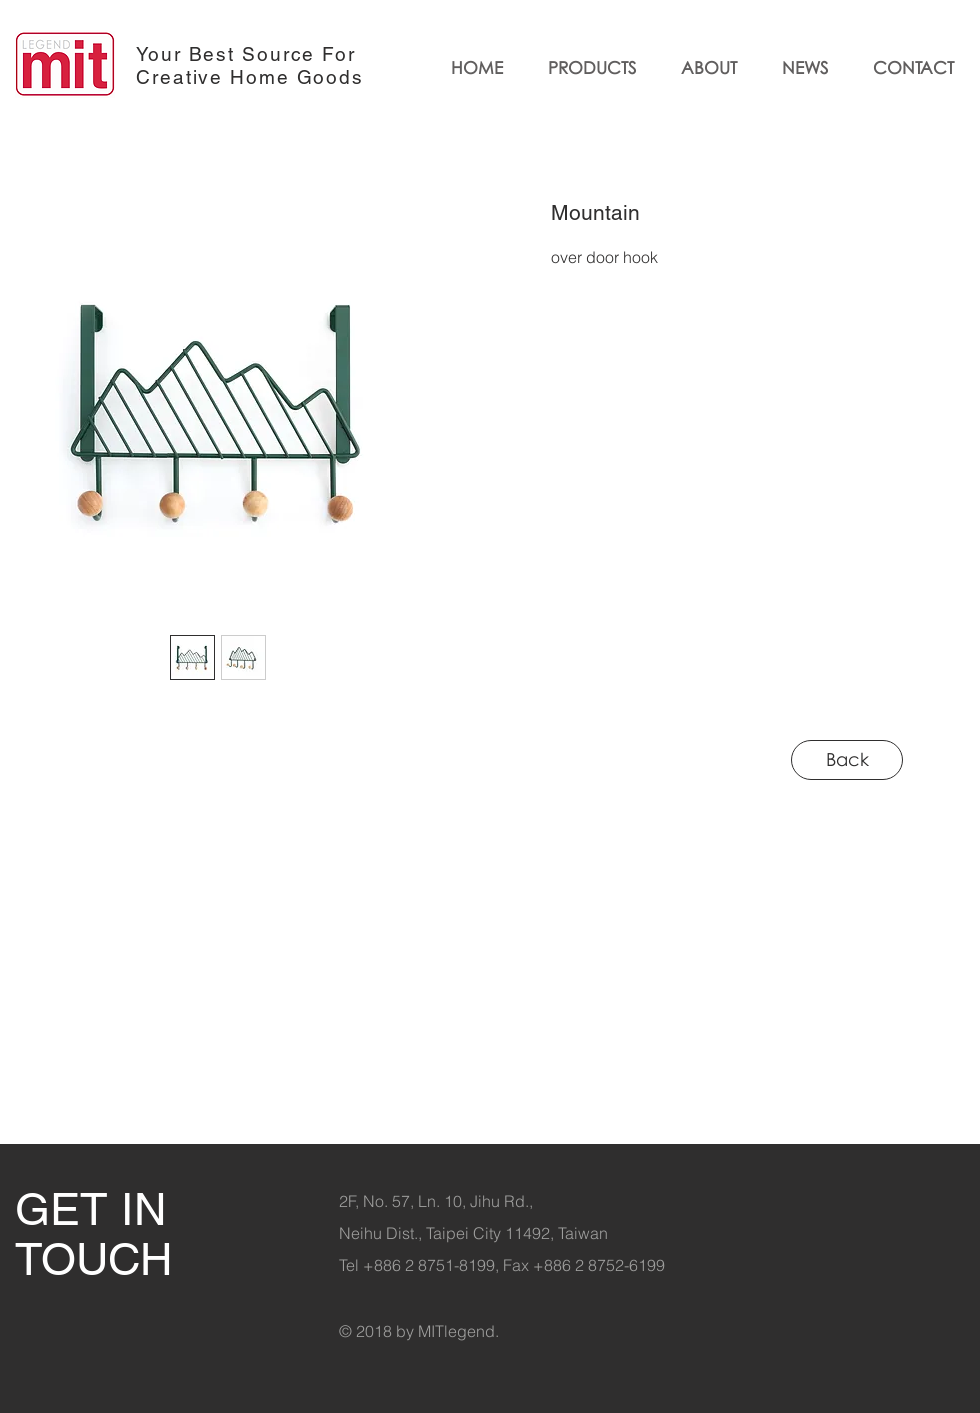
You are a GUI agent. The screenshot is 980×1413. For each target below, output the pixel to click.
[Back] (847, 760)
